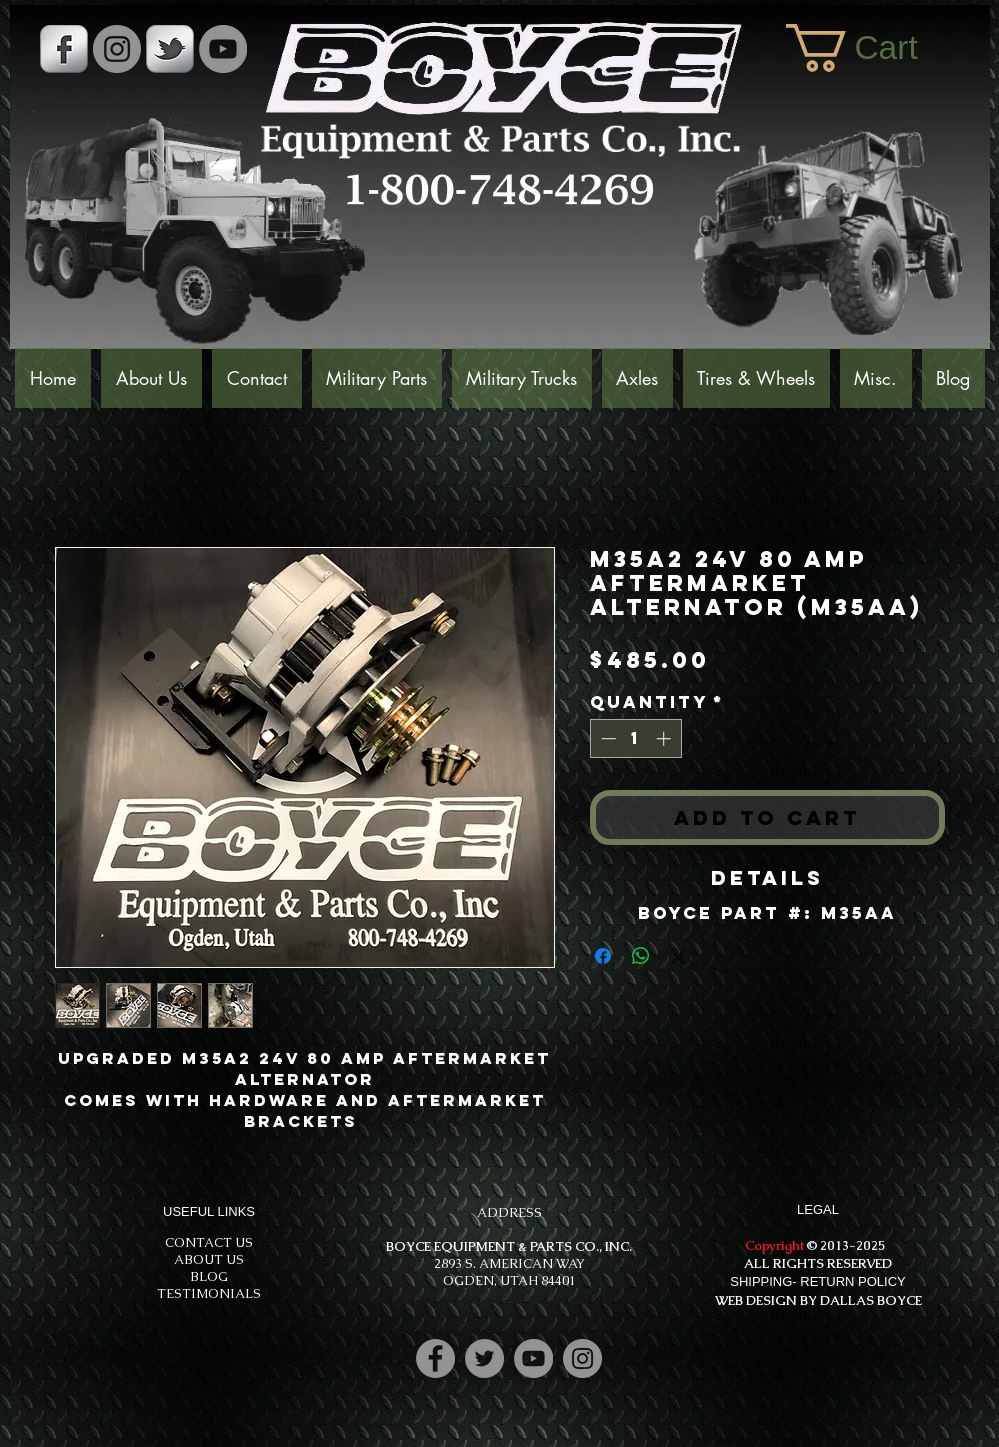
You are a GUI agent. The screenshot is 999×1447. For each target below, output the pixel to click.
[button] (878, 48)
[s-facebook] (64, 49)
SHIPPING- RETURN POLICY (818, 1281)
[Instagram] (582, 1358)
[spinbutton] (635, 738)
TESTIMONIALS (209, 1293)
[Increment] (665, 738)
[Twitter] (484, 1358)
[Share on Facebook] (603, 956)
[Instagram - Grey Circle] (117, 49)
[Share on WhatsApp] (641, 956)
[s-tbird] (170, 49)
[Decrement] (606, 738)
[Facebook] (435, 1358)
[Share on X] (679, 956)
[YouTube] (223, 49)
